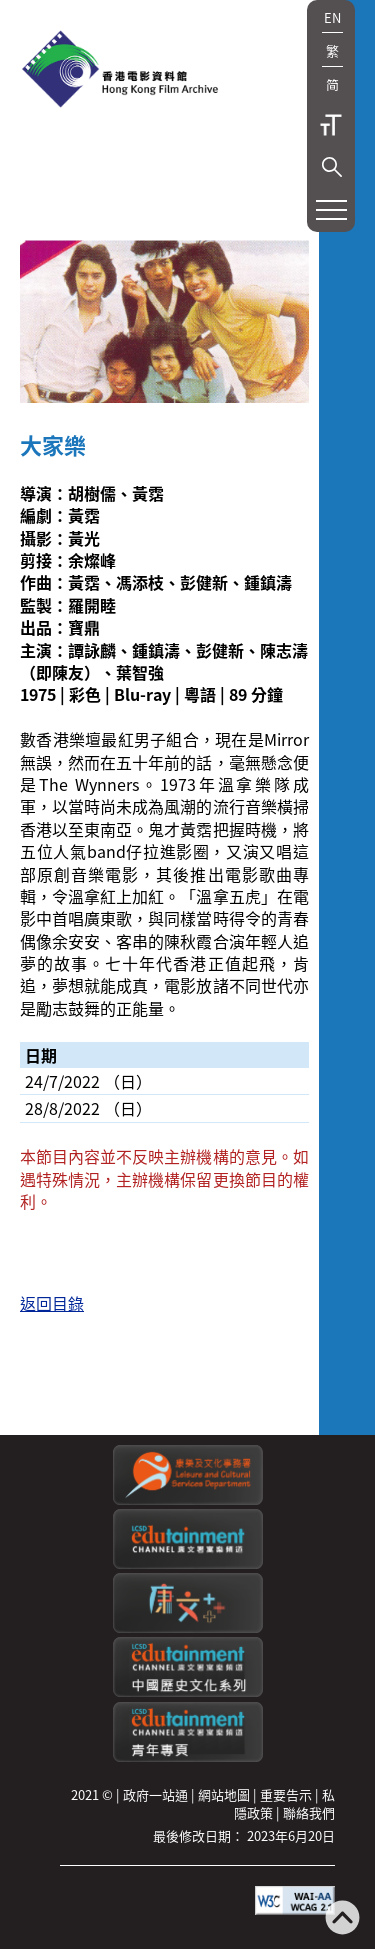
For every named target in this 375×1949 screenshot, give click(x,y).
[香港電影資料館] (120, 71)
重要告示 (286, 1794)
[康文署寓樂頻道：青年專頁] (188, 1756)
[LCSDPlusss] (188, 1627)
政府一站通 (155, 1794)
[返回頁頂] (342, 1919)
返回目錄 (52, 1303)
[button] (332, 167)
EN (332, 17)
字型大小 (331, 125)
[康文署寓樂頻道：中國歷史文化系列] (188, 1691)
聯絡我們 (309, 1812)
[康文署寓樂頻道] (188, 1563)
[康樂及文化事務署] (188, 1499)
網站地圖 (224, 1794)
